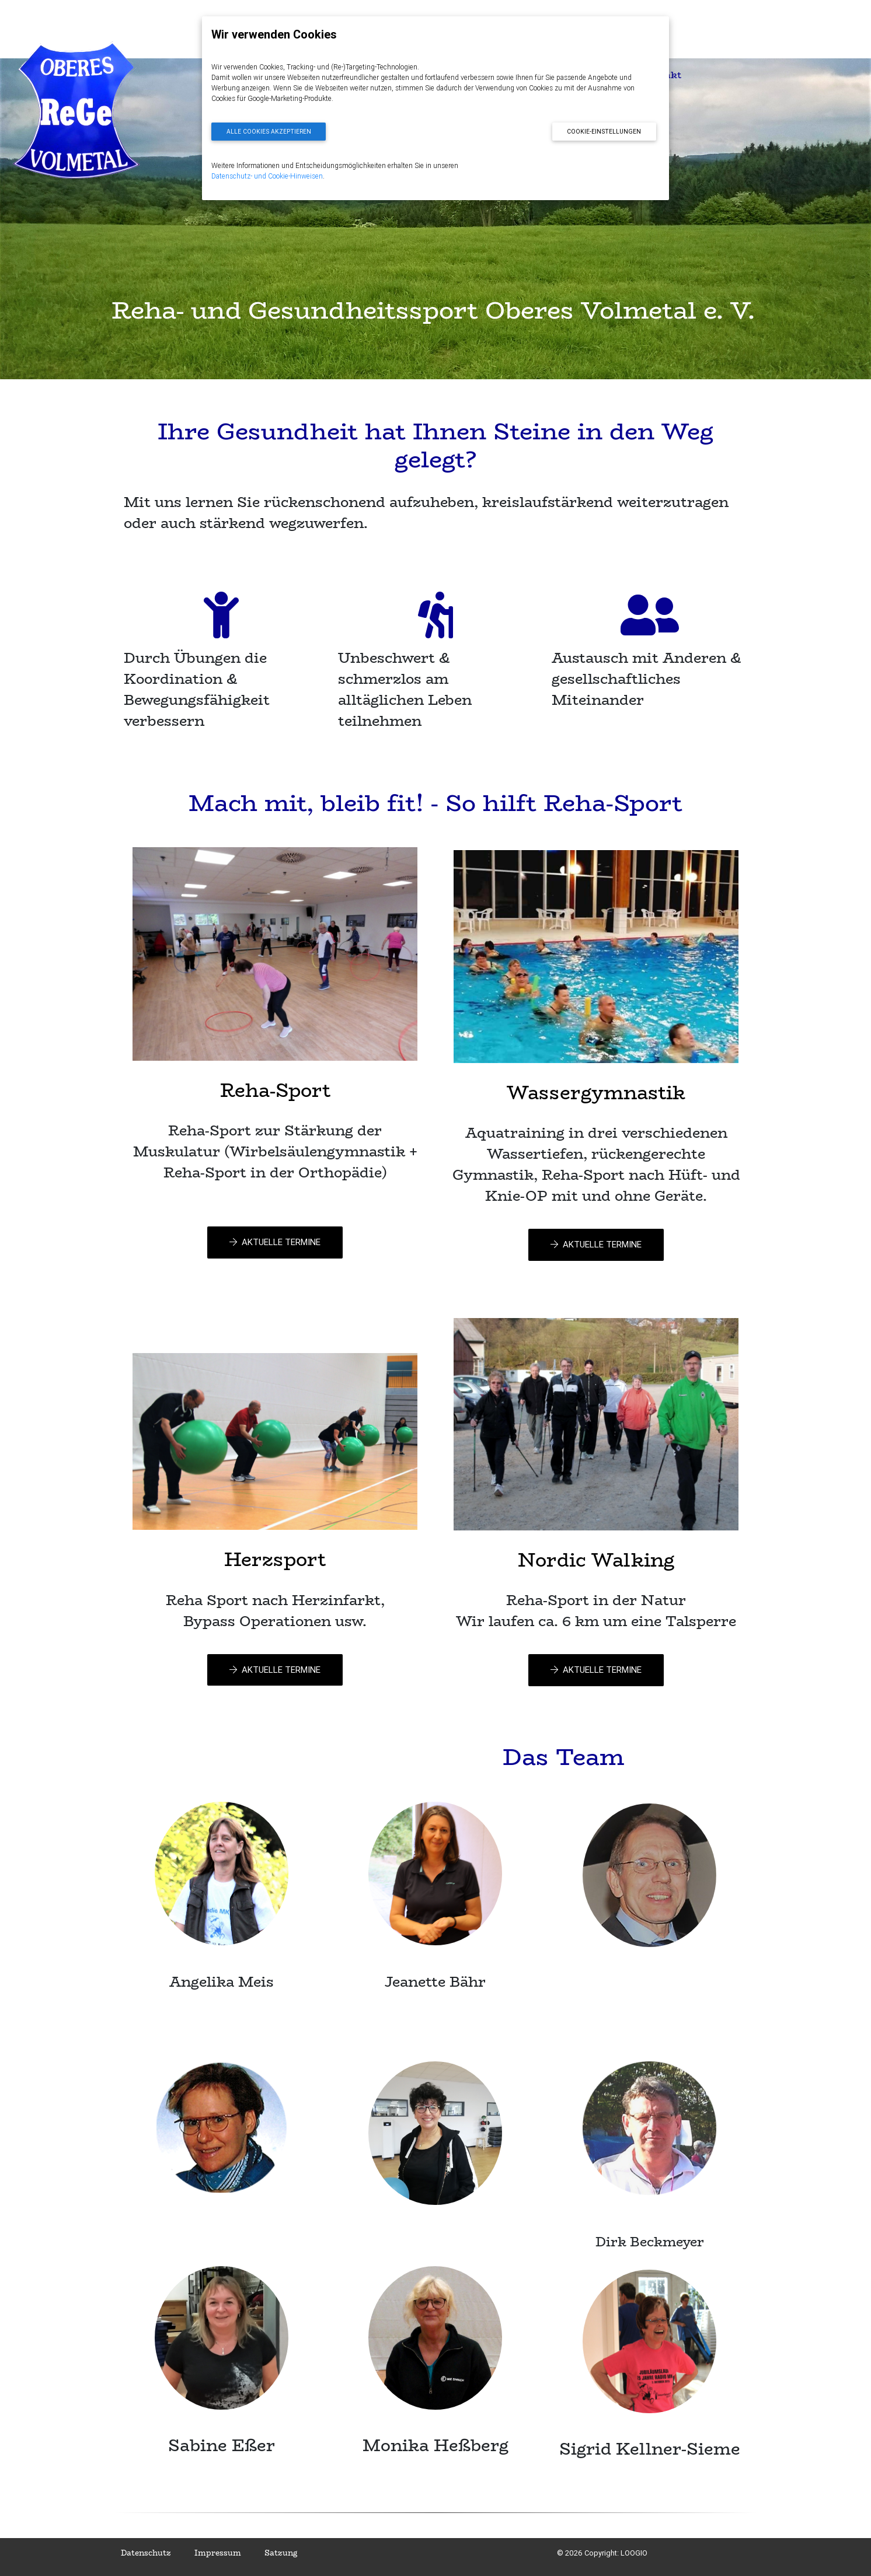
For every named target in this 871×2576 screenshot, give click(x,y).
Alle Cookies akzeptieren (269, 131)
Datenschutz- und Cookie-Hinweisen (267, 176)
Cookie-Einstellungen (604, 131)
